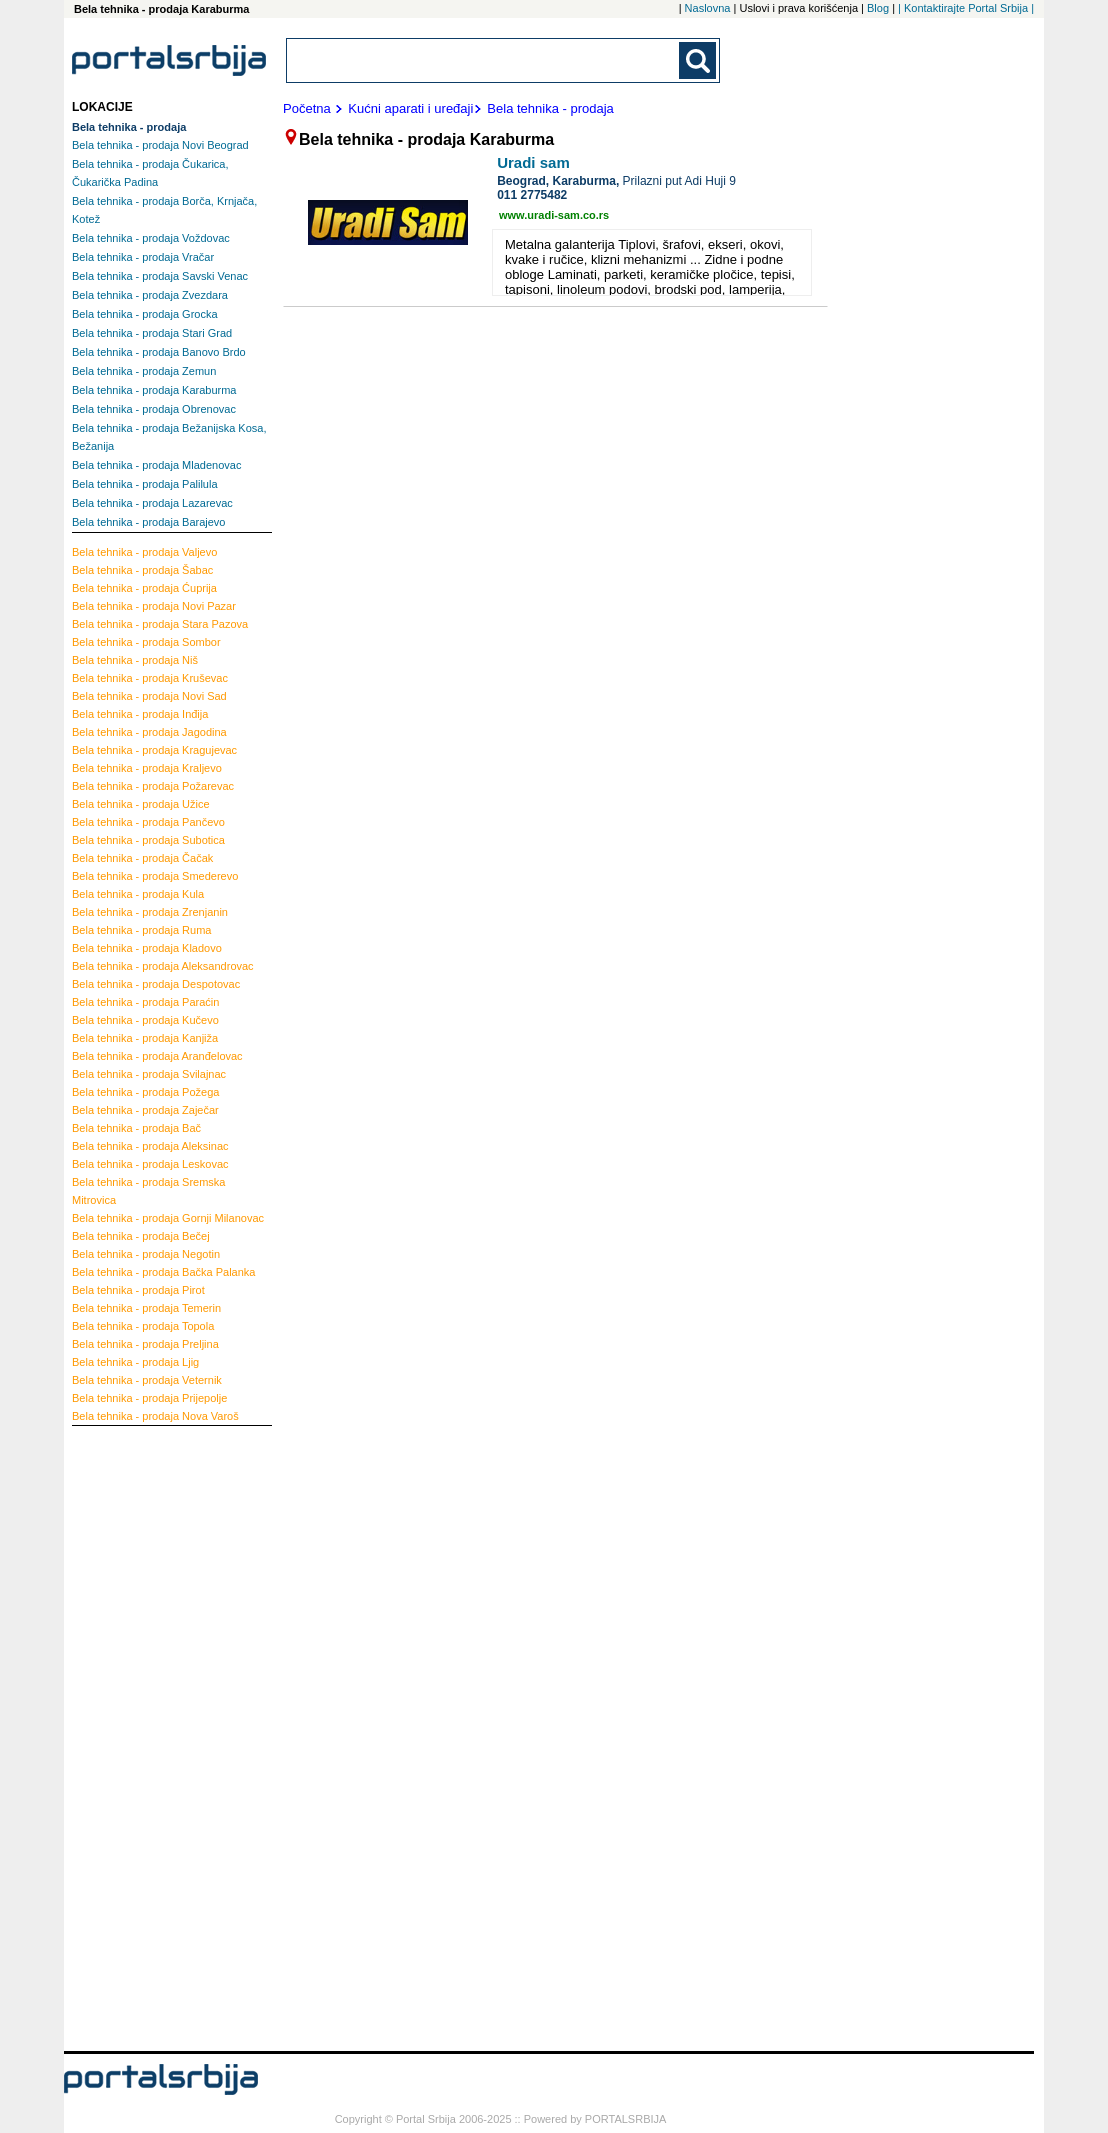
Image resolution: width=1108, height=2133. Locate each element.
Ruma (141, 930)
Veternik (147, 1380)
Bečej (141, 1236)
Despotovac (156, 984)
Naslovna (708, 8)
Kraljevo (147, 768)
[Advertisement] (152, 1736)
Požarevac (153, 786)
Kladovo (147, 948)
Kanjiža (145, 1038)
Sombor (146, 642)
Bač (136, 1128)
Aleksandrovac (163, 966)
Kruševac (150, 678)
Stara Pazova (160, 624)
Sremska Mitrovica (148, 1191)
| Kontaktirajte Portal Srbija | (966, 8)
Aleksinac (150, 1146)
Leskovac (150, 1164)
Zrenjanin (150, 912)
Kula (138, 894)
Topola (143, 1326)
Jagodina (149, 732)
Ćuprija (144, 588)
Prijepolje (149, 1398)
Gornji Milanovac (168, 1218)
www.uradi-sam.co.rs (554, 215)
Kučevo (145, 1020)
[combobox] (484, 60)
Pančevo (148, 822)
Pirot (138, 1290)
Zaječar (145, 1110)
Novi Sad (149, 696)
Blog (878, 8)
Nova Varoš (155, 1416)
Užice (141, 804)
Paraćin (145, 1002)
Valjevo (144, 552)
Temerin (146, 1308)
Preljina (145, 1344)
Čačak (142, 858)
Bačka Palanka (163, 1272)
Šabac (142, 570)
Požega (145, 1092)
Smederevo (155, 876)
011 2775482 (532, 195)
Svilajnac (149, 1074)
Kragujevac (154, 750)
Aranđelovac (157, 1056)
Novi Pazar (154, 606)
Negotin (146, 1254)
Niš (135, 660)
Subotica (148, 840)
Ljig (135, 1362)
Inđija (140, 714)
